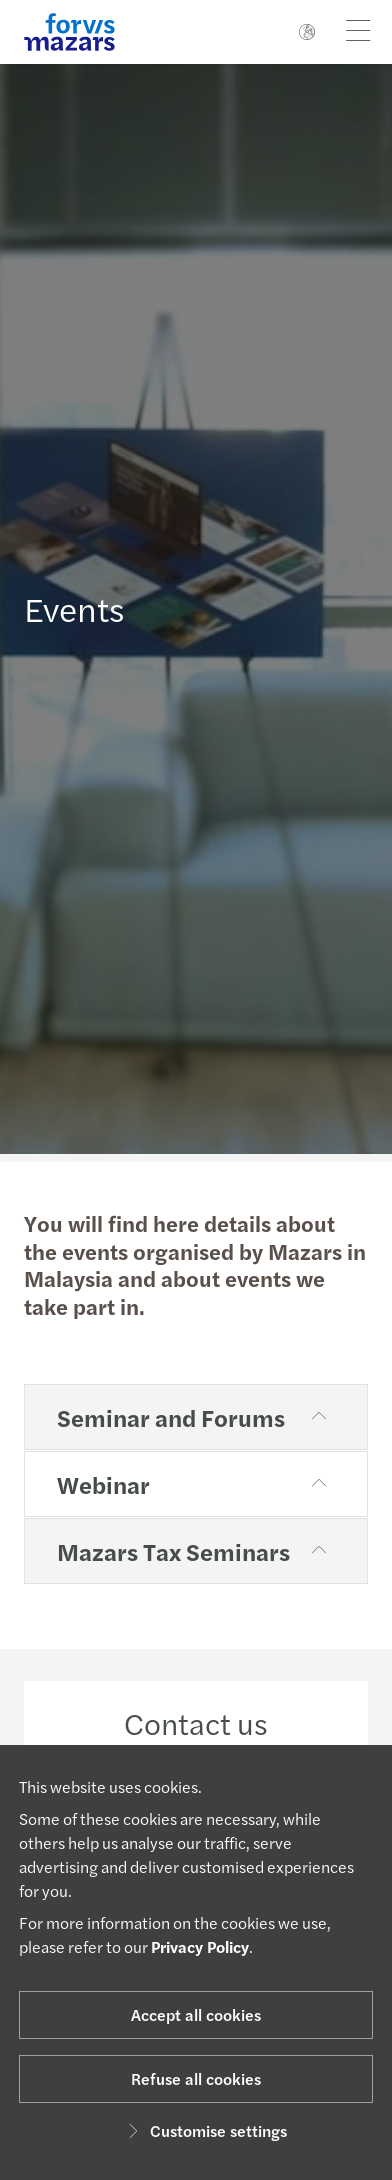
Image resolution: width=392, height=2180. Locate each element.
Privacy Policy (200, 1946)
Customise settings (204, 2130)
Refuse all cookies (196, 2078)
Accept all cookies (196, 2014)
